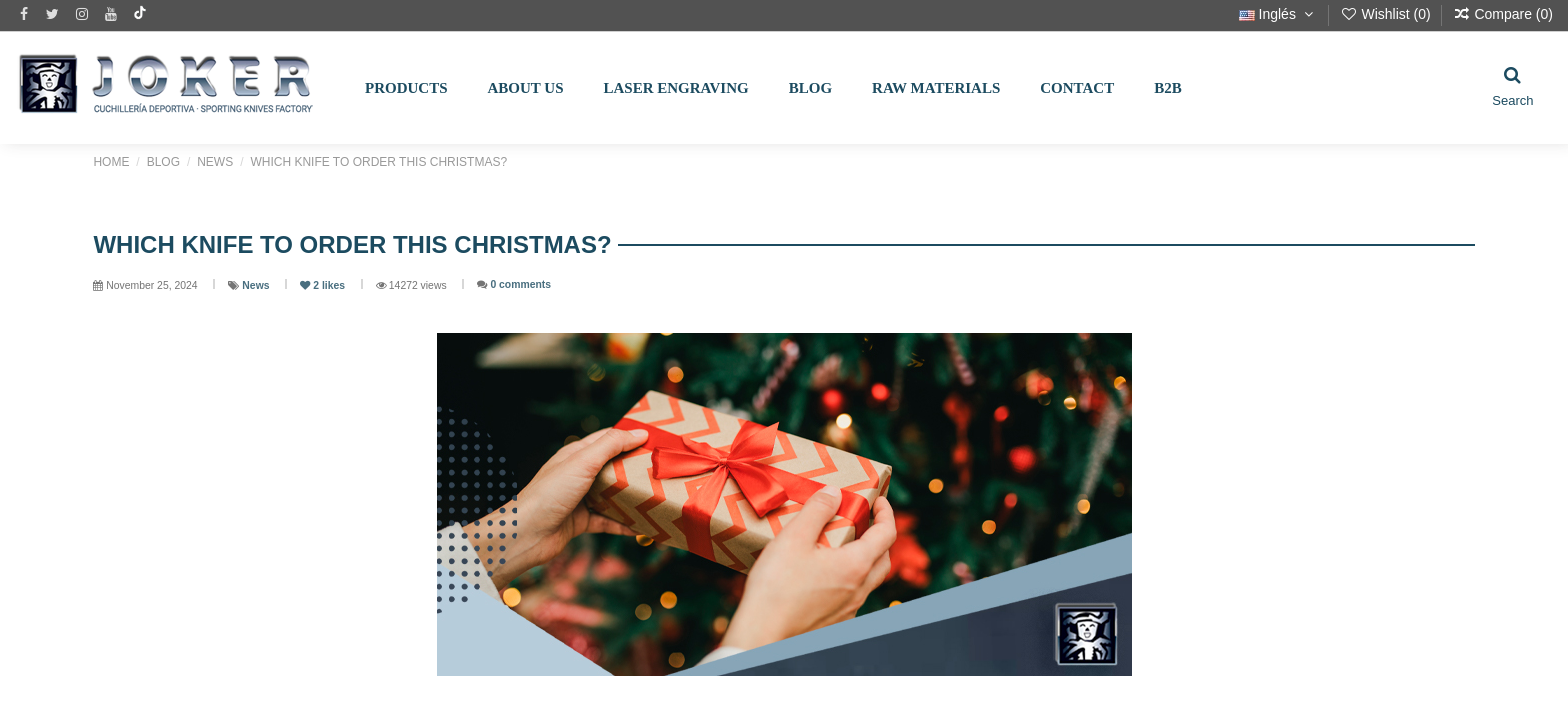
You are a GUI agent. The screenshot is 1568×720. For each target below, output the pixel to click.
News (257, 285)
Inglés (1278, 14)
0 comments (520, 284)
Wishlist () (1387, 14)
